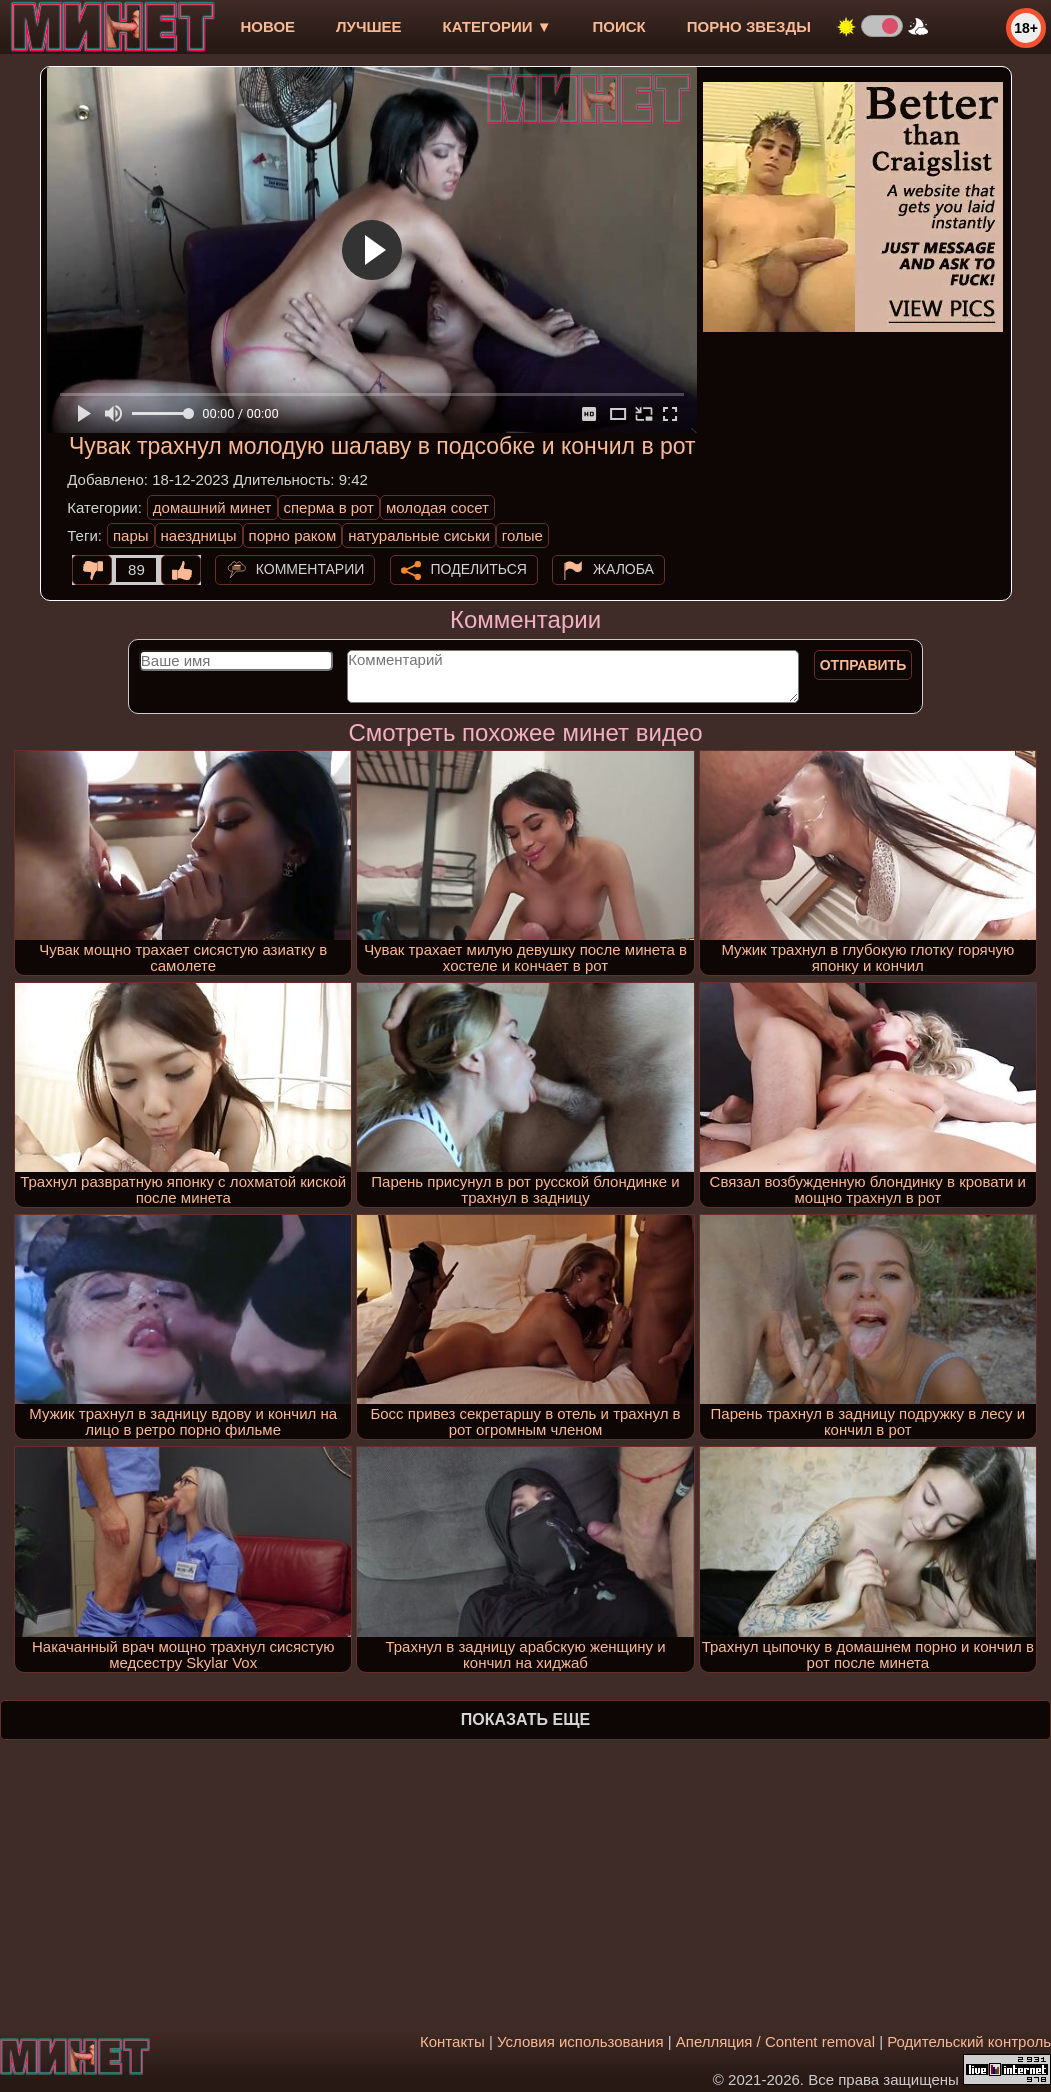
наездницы (199, 535)
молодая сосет (437, 507)
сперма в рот (329, 507)
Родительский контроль (969, 2041)
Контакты (452, 2041)
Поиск (619, 26)
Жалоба (623, 569)
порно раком (293, 535)
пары (131, 535)
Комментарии (310, 569)
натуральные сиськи (419, 535)
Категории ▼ (497, 26)
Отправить (863, 665)
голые (522, 535)
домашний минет (212, 507)
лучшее (368, 26)
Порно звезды (749, 26)
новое (267, 26)
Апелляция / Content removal (775, 2041)
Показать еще (525, 1719)
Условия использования (580, 2041)
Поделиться (479, 569)
